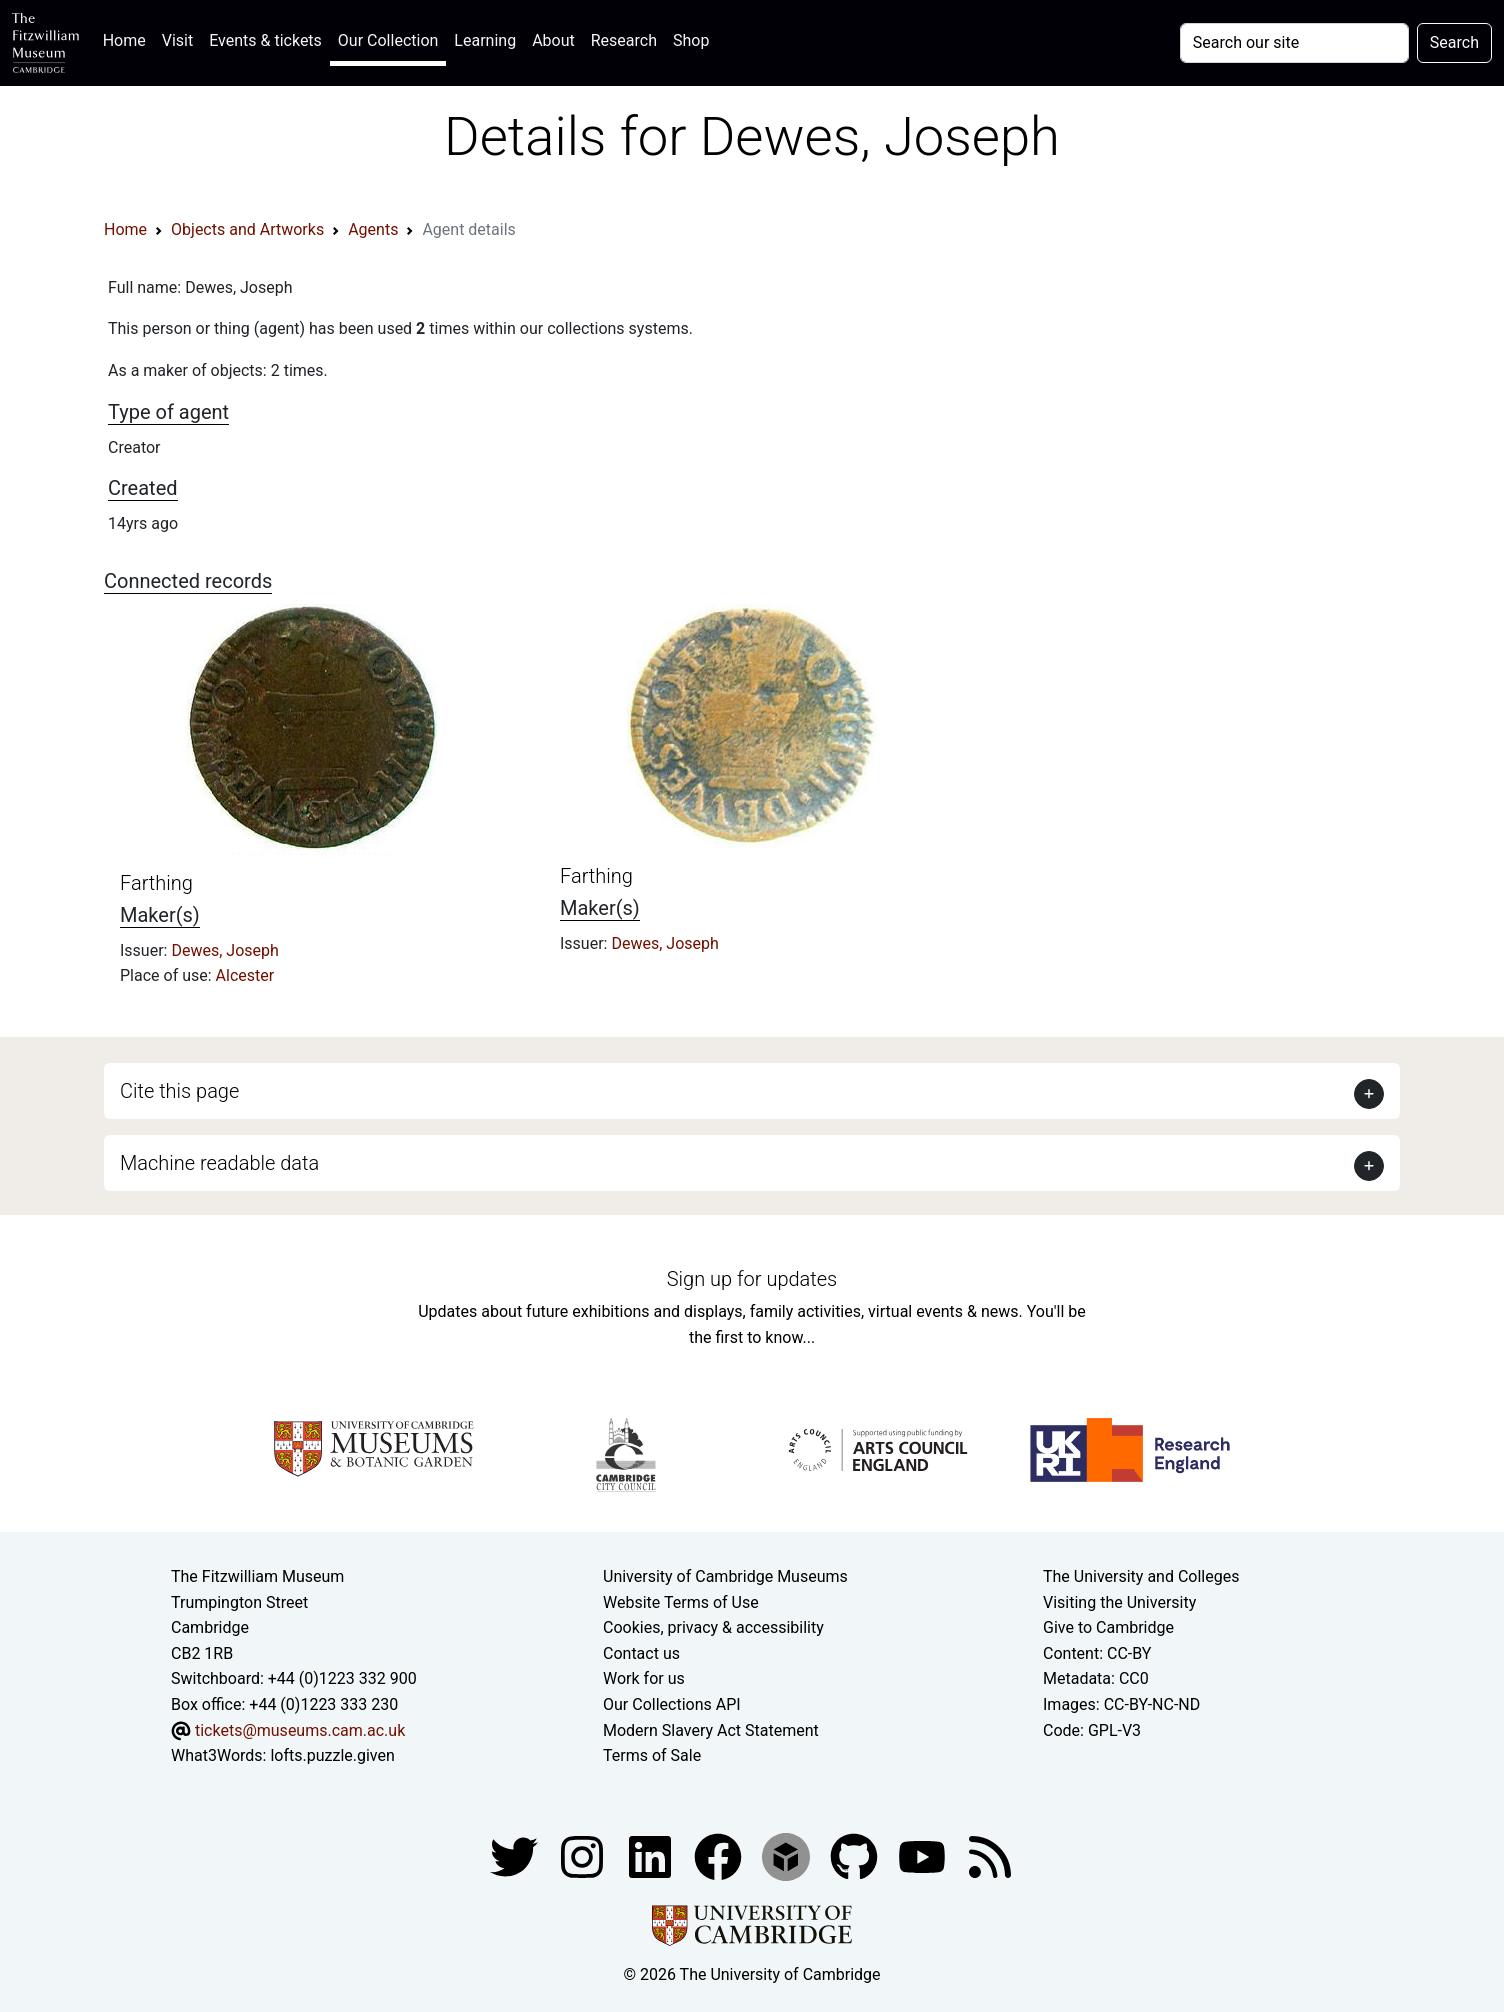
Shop (691, 40)
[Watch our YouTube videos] (924, 1855)
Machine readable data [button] (219, 1163)
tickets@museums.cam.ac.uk (300, 1730)
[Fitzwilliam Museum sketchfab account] (788, 1855)
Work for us (644, 1678)
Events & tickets (265, 40)
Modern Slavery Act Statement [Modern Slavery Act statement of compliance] (711, 1730)
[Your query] (1294, 43)
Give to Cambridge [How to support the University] (1108, 1627)
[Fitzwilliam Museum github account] (856, 1855)
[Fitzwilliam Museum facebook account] (652, 1855)
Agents (373, 229)
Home (128, 38)
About (553, 40)
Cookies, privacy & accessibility (713, 1627)
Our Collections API (672, 1704)
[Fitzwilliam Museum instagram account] (584, 1855)
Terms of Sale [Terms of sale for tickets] (652, 1755)
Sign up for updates (752, 1279)
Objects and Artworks (247, 229)
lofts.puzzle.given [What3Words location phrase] (332, 1755)
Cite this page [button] (179, 1091)
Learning (485, 40)
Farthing (156, 883)
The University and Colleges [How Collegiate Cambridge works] (1141, 1576)
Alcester (245, 975)
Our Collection (388, 40)
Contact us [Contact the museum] (641, 1653)
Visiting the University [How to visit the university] (1119, 1602)
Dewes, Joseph (224, 950)
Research (624, 40)
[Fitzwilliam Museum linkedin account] (720, 1855)
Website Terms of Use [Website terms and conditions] (681, 1602)
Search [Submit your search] (1454, 42)
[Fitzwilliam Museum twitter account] (516, 1855)
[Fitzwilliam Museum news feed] (990, 1855)
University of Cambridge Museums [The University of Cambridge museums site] (725, 1576)
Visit (177, 40)
